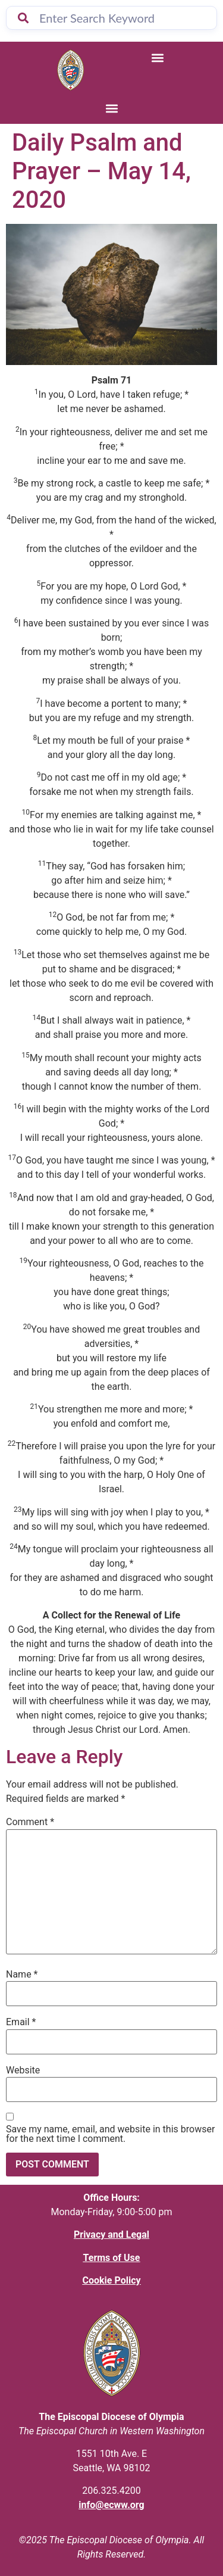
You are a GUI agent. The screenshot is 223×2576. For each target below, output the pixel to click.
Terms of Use (111, 2257)
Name (22, 1974)
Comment (30, 1822)
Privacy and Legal (111, 2234)
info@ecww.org (111, 2504)
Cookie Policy (111, 2280)
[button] (157, 57)
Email (21, 2022)
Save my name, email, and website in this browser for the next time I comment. (110, 2134)
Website (23, 2070)
